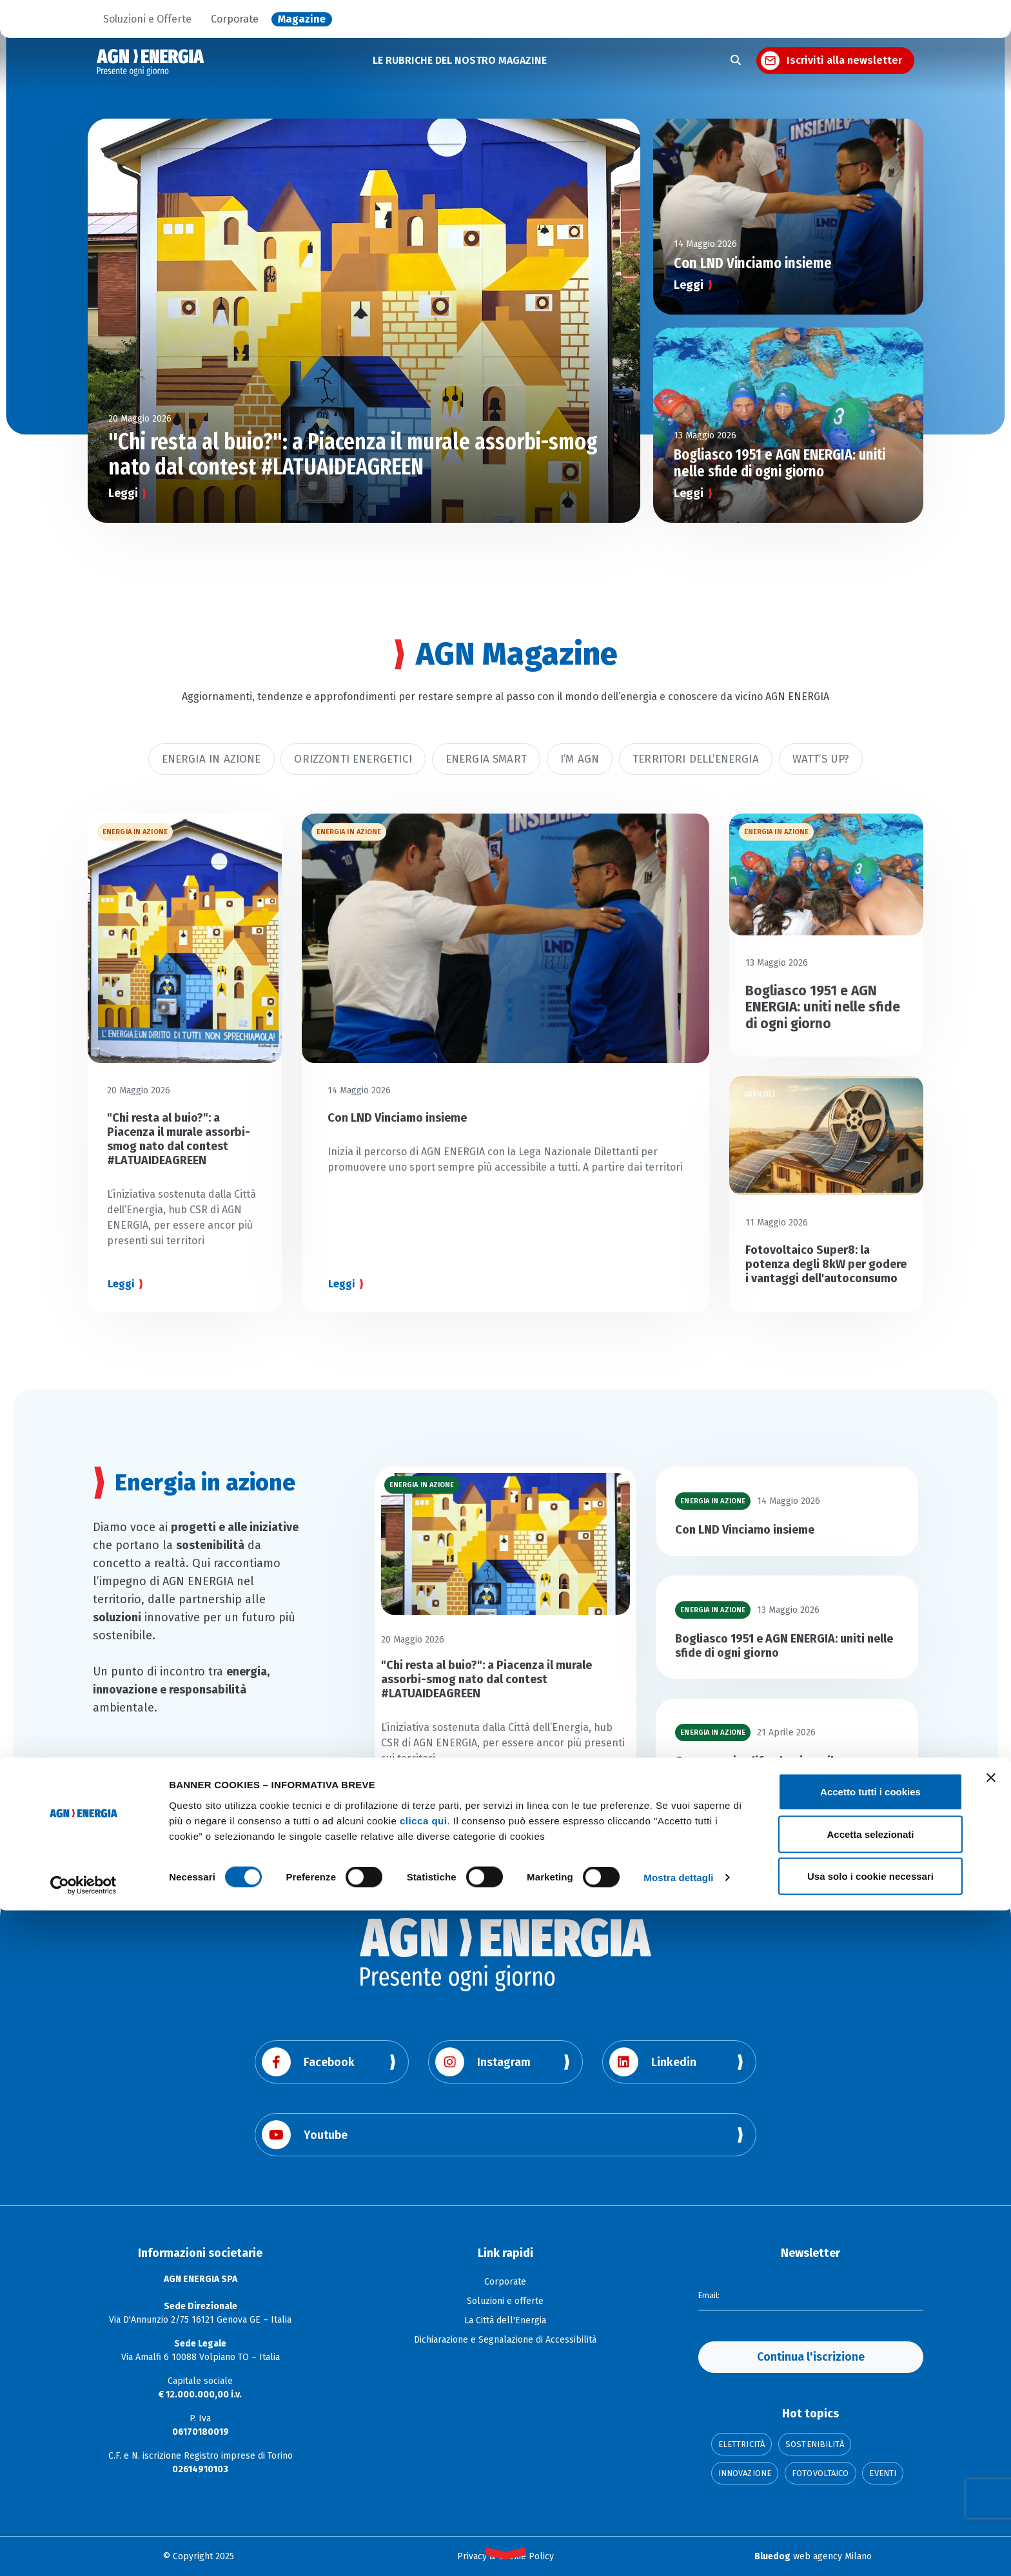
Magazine (302, 19)
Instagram (483, 2061)
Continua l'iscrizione (811, 2357)
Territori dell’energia (696, 759)
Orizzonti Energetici (352, 759)
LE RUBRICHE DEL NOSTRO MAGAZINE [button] (460, 60)
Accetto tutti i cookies (870, 2457)
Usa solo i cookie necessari (870, 2541)
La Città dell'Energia (505, 2320)
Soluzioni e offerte (505, 2301)
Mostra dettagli (678, 2542)
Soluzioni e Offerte (147, 19)
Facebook (308, 2061)
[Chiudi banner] (991, 2443)
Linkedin (652, 2061)
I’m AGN (579, 759)
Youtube (305, 2134)
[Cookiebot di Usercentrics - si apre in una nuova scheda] (83, 2551)
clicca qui (423, 2485)
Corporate (235, 19)
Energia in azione (211, 759)
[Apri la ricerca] (735, 60)
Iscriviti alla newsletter (844, 60)
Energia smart (486, 759)
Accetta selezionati (870, 2499)
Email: (710, 2293)
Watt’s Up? (821, 759)
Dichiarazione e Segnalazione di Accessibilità (505, 2339)
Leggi (123, 493)
